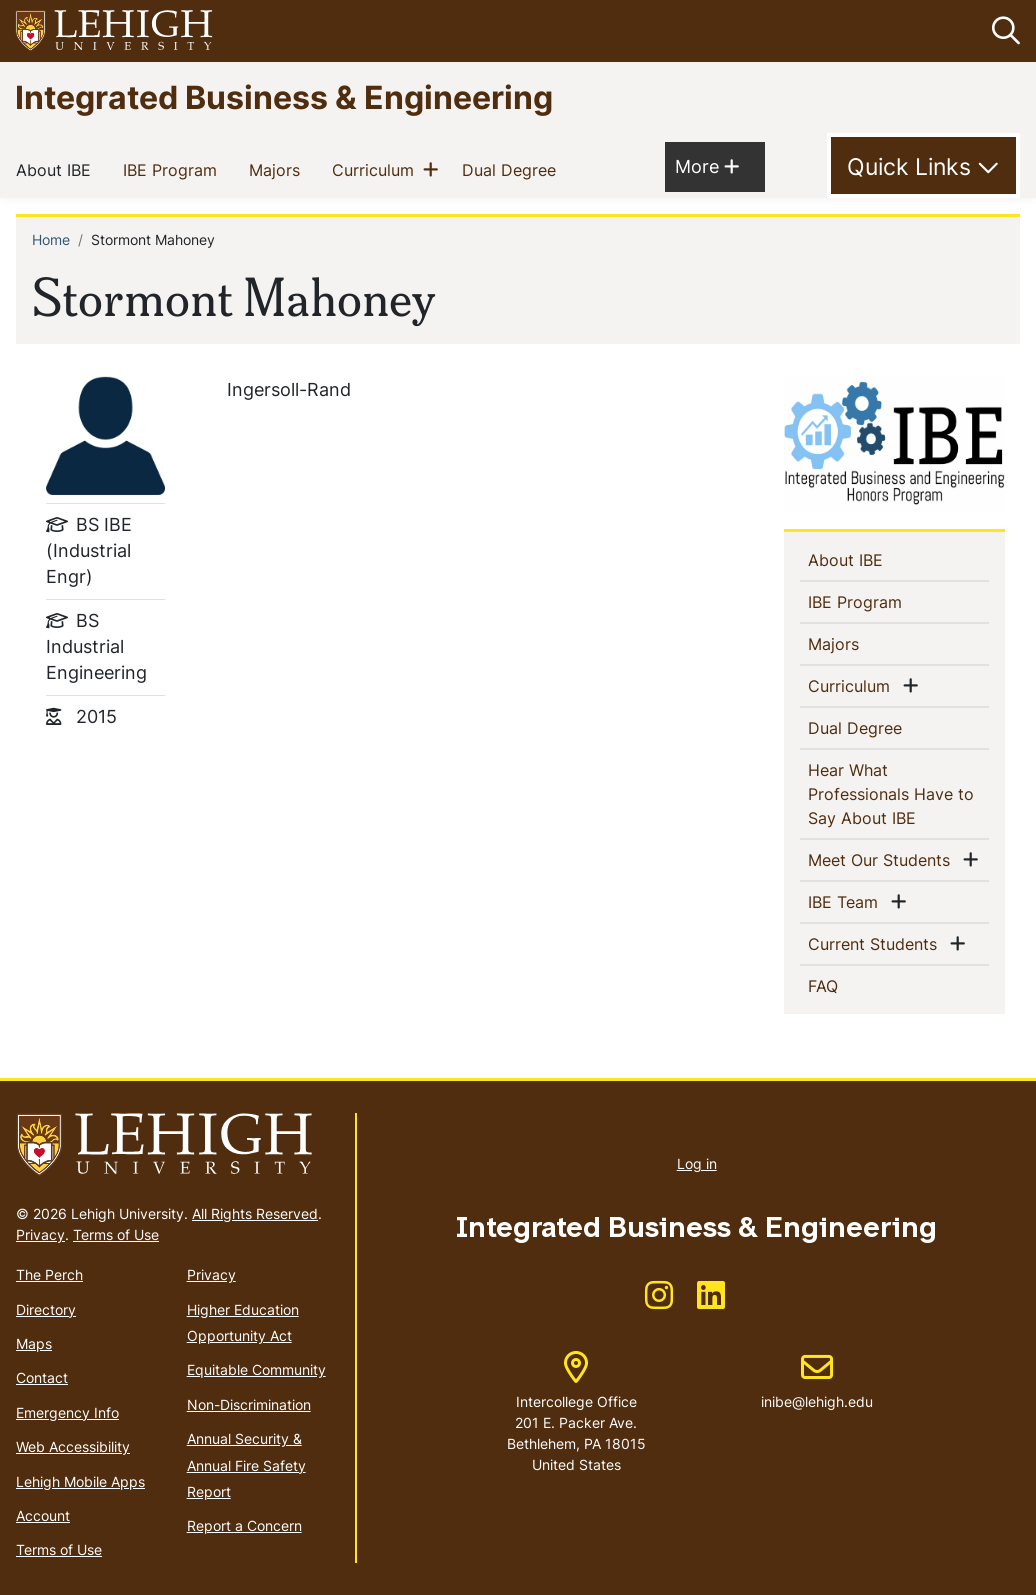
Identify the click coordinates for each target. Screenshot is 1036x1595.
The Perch (49, 1274)
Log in (697, 1163)
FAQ (855, 985)
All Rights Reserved (255, 1213)
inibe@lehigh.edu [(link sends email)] (817, 1381)
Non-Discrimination (249, 1404)
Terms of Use (116, 1234)
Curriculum (377, 169)
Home (51, 239)
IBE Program (174, 169)
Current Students (876, 943)
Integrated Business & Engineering (284, 96)
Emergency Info (67, 1412)
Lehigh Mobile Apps (80, 1481)
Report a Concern (244, 1525)
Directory (46, 1309)
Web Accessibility (73, 1446)
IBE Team (847, 901)
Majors (278, 169)
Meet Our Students (883, 859)
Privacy (40, 1234)
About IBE (57, 169)
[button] (1002, 31)
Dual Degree (513, 169)
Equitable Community (256, 1369)
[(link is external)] (659, 1301)
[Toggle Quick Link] (923, 166)
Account (43, 1515)
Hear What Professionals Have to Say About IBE (894, 794)
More (707, 165)
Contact (42, 1377)
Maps (34, 1343)
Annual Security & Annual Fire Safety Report (246, 1465)
